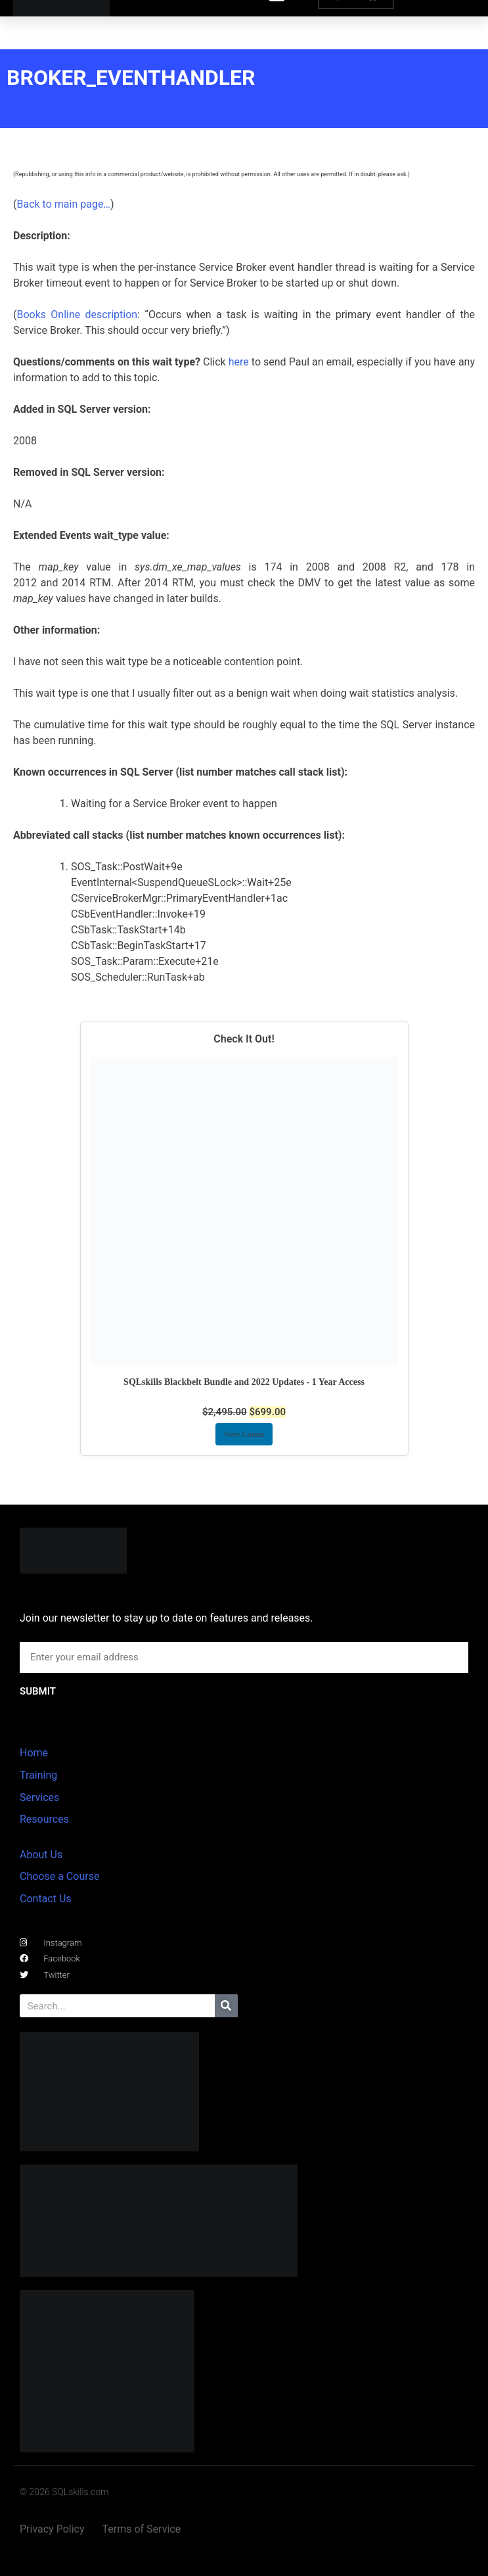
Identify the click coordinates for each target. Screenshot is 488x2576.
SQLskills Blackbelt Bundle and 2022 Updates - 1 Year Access (244, 1382)
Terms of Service (141, 2529)
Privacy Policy (52, 2529)
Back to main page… (63, 204)
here (239, 362)
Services (39, 1797)
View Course (243, 1434)
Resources (44, 1819)
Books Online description (76, 314)
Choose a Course (59, 1876)
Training (38, 1775)
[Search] (226, 2005)
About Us (41, 1854)
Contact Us (46, 1898)
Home (34, 1752)
